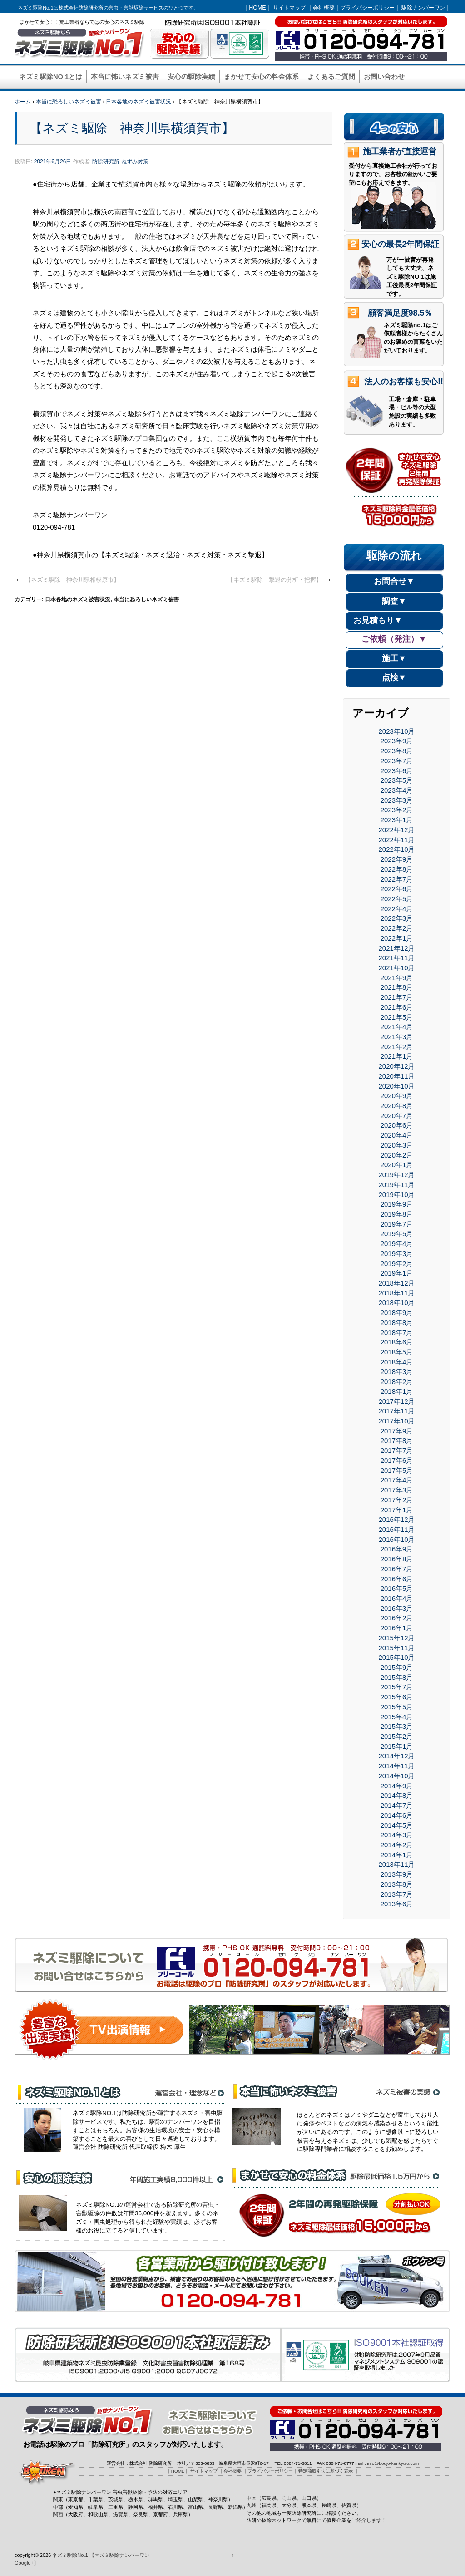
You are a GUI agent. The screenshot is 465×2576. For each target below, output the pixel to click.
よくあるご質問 (331, 76)
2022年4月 (397, 909)
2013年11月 (397, 1864)
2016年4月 (397, 1598)
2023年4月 (397, 790)
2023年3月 (397, 800)
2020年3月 (397, 1145)
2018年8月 (397, 1322)
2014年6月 (397, 1815)
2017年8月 (397, 1440)
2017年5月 (397, 1470)
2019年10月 (397, 1194)
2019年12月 (397, 1174)
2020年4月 (397, 1135)
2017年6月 (397, 1460)
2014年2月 (397, 1845)
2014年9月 (397, 1786)
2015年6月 (397, 1697)
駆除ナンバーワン (423, 8)
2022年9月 (397, 859)
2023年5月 (397, 780)
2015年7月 (397, 1687)
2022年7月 (397, 879)
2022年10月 (397, 849)
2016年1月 (397, 1628)
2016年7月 (397, 1569)
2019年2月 (397, 1263)
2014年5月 (397, 1825)
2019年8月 (397, 1214)
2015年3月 (397, 1726)
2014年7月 (397, 1805)
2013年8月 (397, 1884)
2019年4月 (397, 1243)
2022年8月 (397, 869)
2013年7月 (397, 1894)
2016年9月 (397, 1549)
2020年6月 (397, 1125)
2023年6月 (397, 771)
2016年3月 (397, 1608)
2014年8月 (397, 1795)
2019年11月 (397, 1184)
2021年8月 (397, 987)
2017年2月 (397, 1500)
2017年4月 (397, 1480)
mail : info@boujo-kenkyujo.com (387, 2463)
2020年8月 (397, 1105)
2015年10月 (397, 1657)
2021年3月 (397, 1036)
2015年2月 (397, 1736)
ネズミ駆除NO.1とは (50, 76)
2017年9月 (397, 1431)
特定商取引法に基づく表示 (325, 2470)
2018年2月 (397, 1381)
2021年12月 (397, 948)
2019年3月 (397, 1253)
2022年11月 (397, 840)
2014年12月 (397, 1756)
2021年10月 (397, 968)
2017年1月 (397, 1510)
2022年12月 (397, 830)
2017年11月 (397, 1411)
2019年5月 (397, 1233)
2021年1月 (397, 1056)
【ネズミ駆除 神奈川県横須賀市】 (132, 128)
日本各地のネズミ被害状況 (138, 101)
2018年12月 (397, 1283)
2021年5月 (397, 1017)
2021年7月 (397, 997)
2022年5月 (397, 899)
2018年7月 (397, 1332)
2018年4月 (397, 1362)
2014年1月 (397, 1855)
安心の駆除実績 (191, 76)
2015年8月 (397, 1677)
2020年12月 (397, 1066)
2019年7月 (397, 1224)
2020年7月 (397, 1115)
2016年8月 (397, 1559)
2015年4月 (397, 1717)
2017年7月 (397, 1450)
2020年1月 (397, 1164)
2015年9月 (397, 1667)
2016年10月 (397, 1539)
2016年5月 (397, 1588)
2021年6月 (397, 1007)
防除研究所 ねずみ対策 (120, 161)
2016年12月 (397, 1519)
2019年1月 (397, 1273)
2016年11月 (397, 1529)
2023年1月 (397, 820)
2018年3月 (397, 1371)
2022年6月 (397, 889)
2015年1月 (397, 1746)
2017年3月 (397, 1490)
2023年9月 (397, 741)
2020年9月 (397, 1095)
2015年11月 (397, 1648)
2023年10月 (397, 731)
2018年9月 (397, 1312)
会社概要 (324, 8)
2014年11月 (397, 1766)
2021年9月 (397, 977)
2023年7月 (397, 761)
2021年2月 (397, 1046)
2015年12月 (397, 1638)
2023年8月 (397, 751)
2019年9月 (397, 1204)
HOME (257, 8)
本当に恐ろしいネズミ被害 (68, 101)
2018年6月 (397, 1342)
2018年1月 (397, 1391)
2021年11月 (397, 958)
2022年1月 (397, 938)
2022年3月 (397, 918)
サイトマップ (289, 8)
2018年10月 (397, 1302)
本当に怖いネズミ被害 (125, 76)
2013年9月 (397, 1874)
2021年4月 (397, 1026)
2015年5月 (397, 1707)
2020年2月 (397, 1155)
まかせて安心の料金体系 (261, 76)
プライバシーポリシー (367, 8)
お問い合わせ (384, 76)
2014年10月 (397, 1776)
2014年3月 (397, 1835)
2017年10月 (397, 1421)
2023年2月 (397, 810)
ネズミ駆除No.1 (70, 2555)
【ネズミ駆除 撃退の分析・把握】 (275, 579)
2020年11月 (397, 1076)
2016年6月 (397, 1579)
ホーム (23, 101)
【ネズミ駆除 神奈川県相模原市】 (72, 579)
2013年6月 (397, 1904)
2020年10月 (397, 1086)
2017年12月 (397, 1401)
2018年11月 (397, 1293)
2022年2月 (397, 928)
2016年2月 (397, 1618)
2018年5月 (397, 1352)
